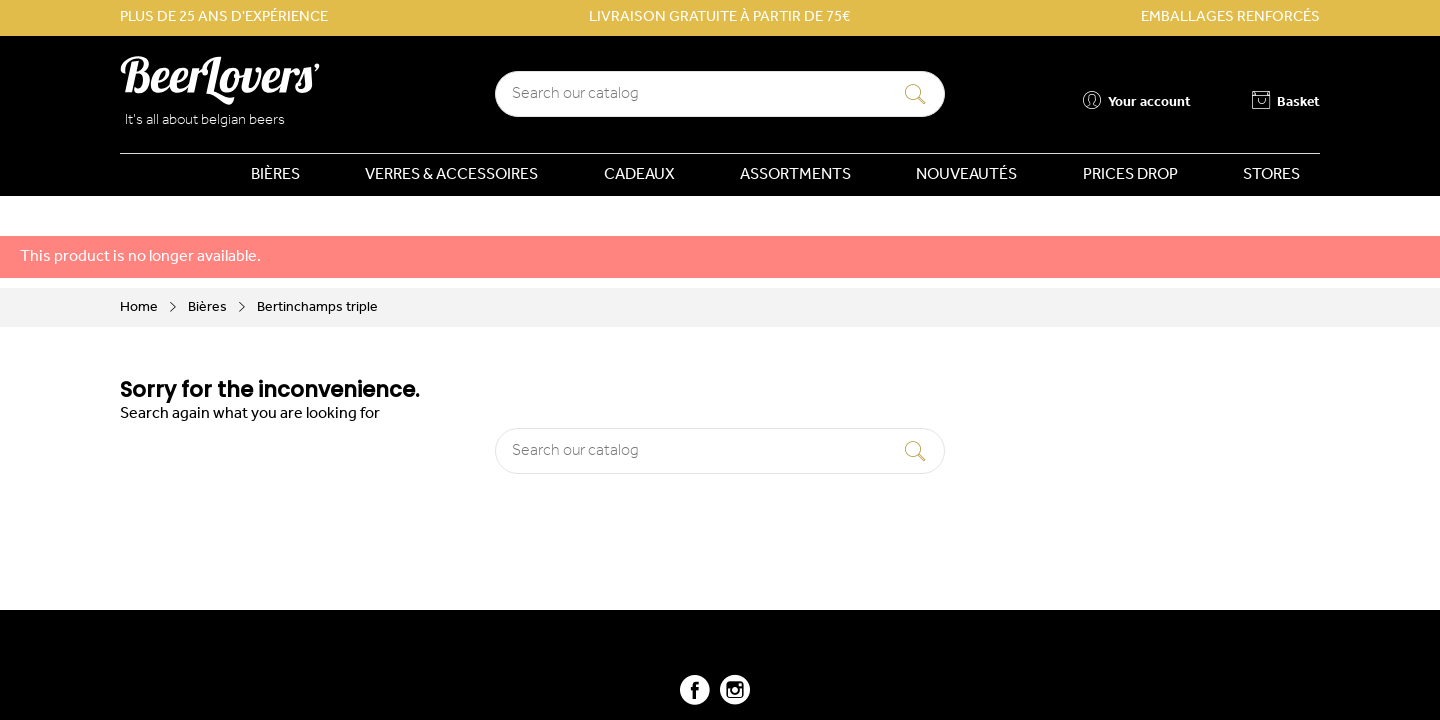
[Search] (720, 94)
